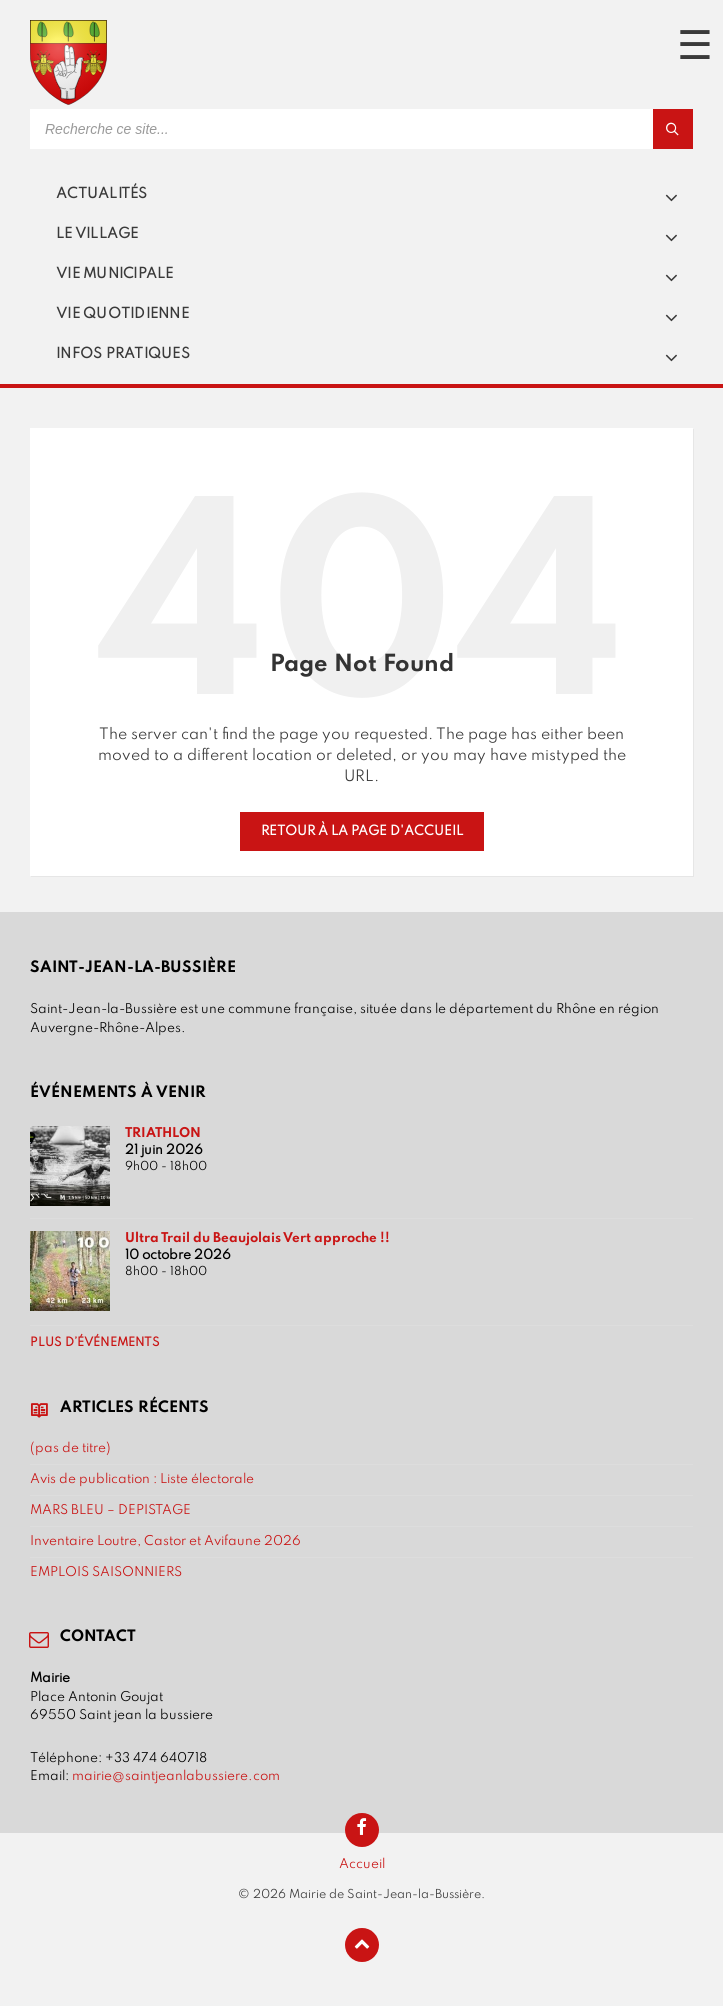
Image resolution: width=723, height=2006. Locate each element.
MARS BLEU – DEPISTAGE (110, 1510)
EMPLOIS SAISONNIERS (106, 1572)
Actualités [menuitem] (102, 194)
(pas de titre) (70, 1448)
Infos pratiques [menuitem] (123, 354)
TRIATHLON (163, 1133)
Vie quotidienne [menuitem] (122, 314)
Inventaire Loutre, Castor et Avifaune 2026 (165, 1541)
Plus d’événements (95, 1343)
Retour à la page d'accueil (362, 831)
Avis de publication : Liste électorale (142, 1479)
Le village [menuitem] (97, 234)
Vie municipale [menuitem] (115, 274)
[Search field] (280, 129)
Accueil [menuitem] (362, 1864)
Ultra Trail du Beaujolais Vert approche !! (257, 1238)
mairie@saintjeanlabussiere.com (176, 1776)
